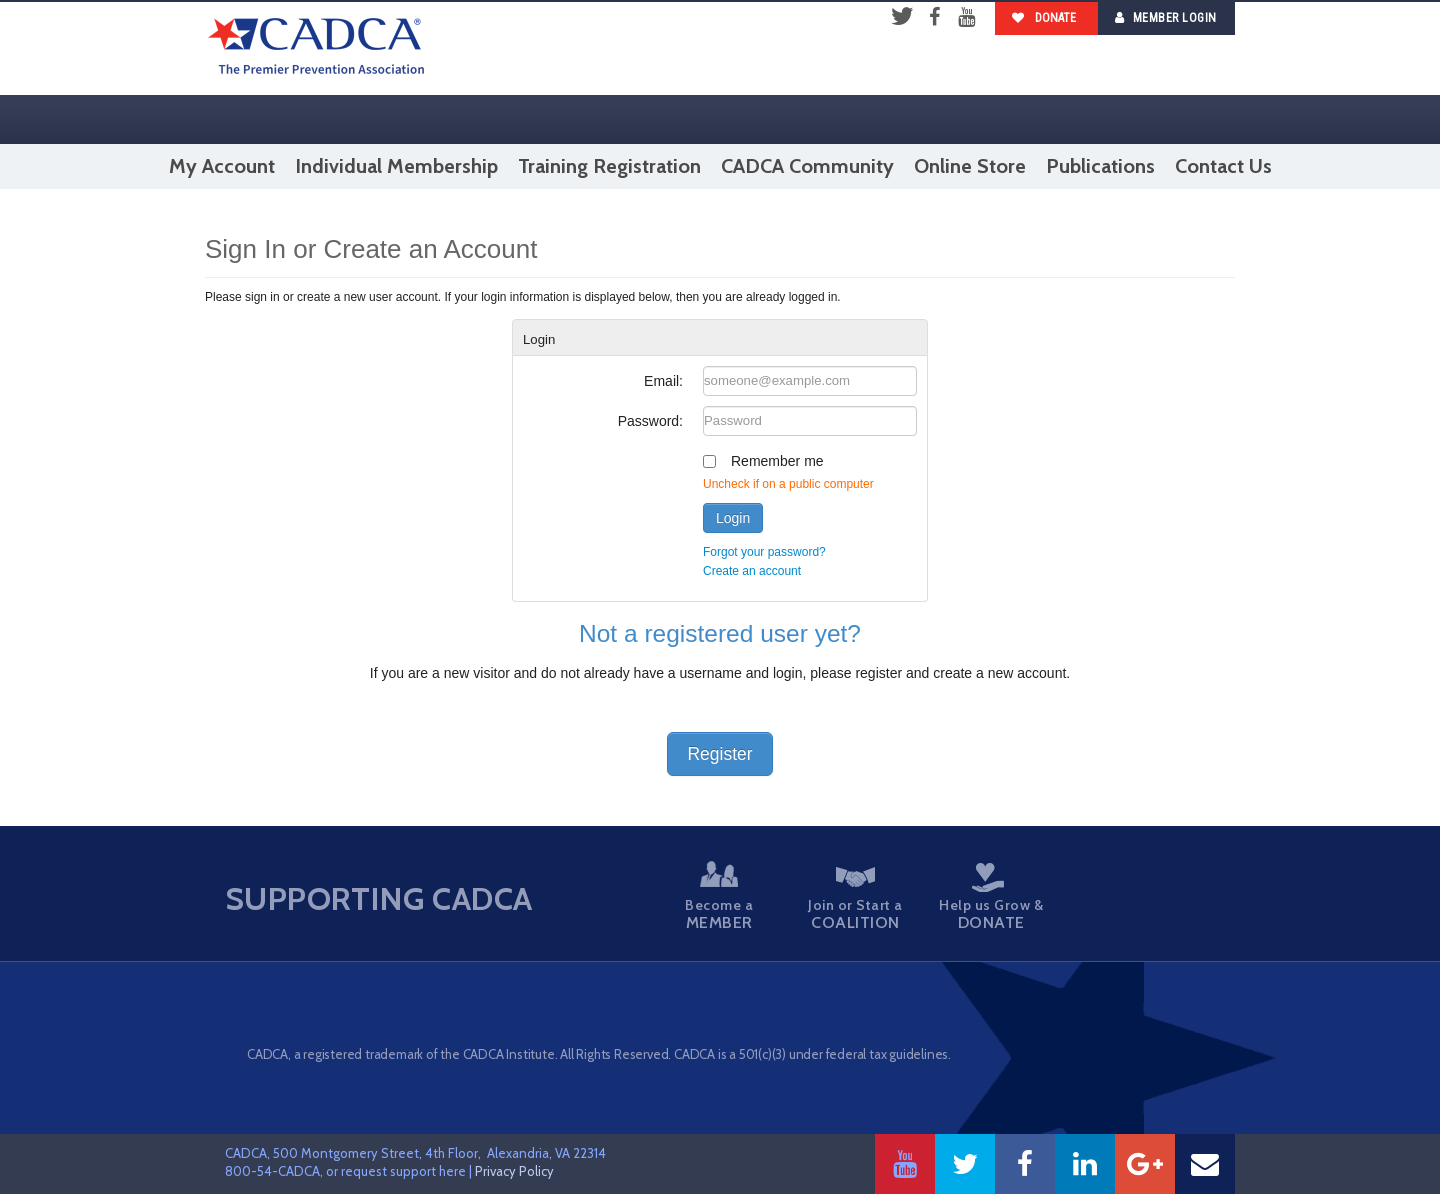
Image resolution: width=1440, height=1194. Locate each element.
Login (733, 518)
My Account (222, 166)
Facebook (934, 18)
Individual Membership (396, 166)
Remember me (777, 461)
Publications (1100, 166)
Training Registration (609, 166)
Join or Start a (850, 899)
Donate (1044, 18)
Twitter (902, 18)
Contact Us (1223, 166)
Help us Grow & (980, 897)
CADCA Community (807, 166)
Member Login (1166, 17)
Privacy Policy (514, 1171)
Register (719, 754)
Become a (720, 896)
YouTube (966, 18)
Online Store (970, 166)
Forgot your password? (764, 552)
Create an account (752, 571)
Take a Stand (1109, 899)
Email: (663, 381)
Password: (650, 421)
